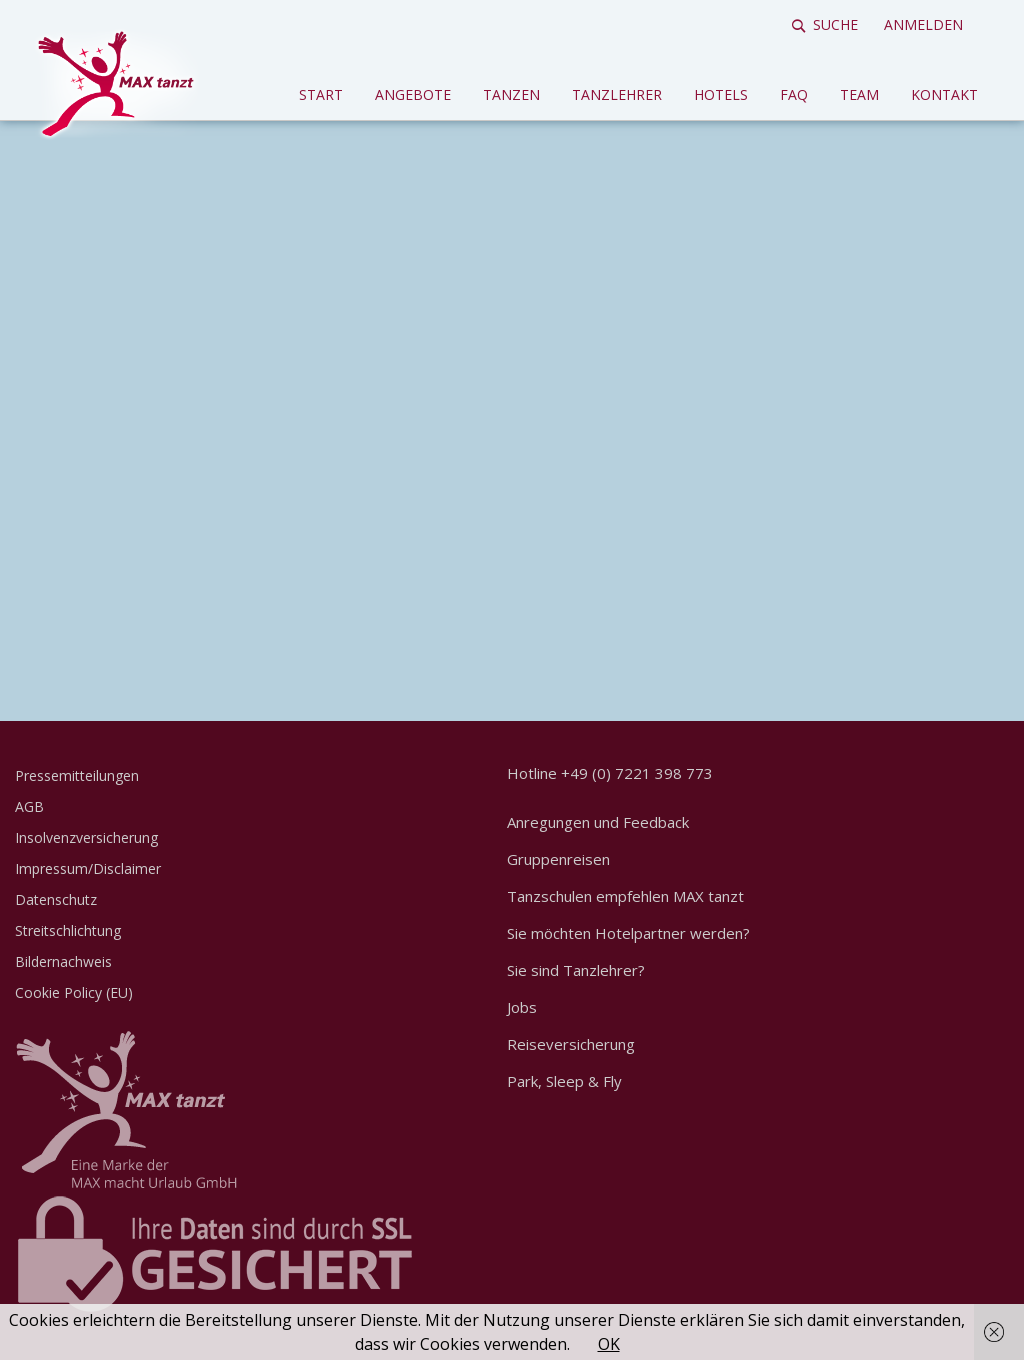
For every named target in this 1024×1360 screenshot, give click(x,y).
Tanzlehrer (617, 94)
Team (859, 94)
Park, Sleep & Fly (564, 1081)
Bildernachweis (63, 961)
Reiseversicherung (571, 1044)
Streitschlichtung (68, 930)
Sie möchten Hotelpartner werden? (628, 933)
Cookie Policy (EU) (74, 992)
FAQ (794, 94)
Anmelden (923, 24)
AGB (29, 806)
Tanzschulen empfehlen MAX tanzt (625, 896)
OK (609, 1344)
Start (321, 94)
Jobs (522, 1007)
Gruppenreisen (558, 859)
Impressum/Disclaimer (88, 868)
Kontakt (944, 94)
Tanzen (511, 94)
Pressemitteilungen (77, 775)
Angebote (413, 94)
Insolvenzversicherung (86, 837)
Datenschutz (56, 899)
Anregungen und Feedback (598, 822)
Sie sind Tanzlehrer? (576, 970)
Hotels (721, 94)
